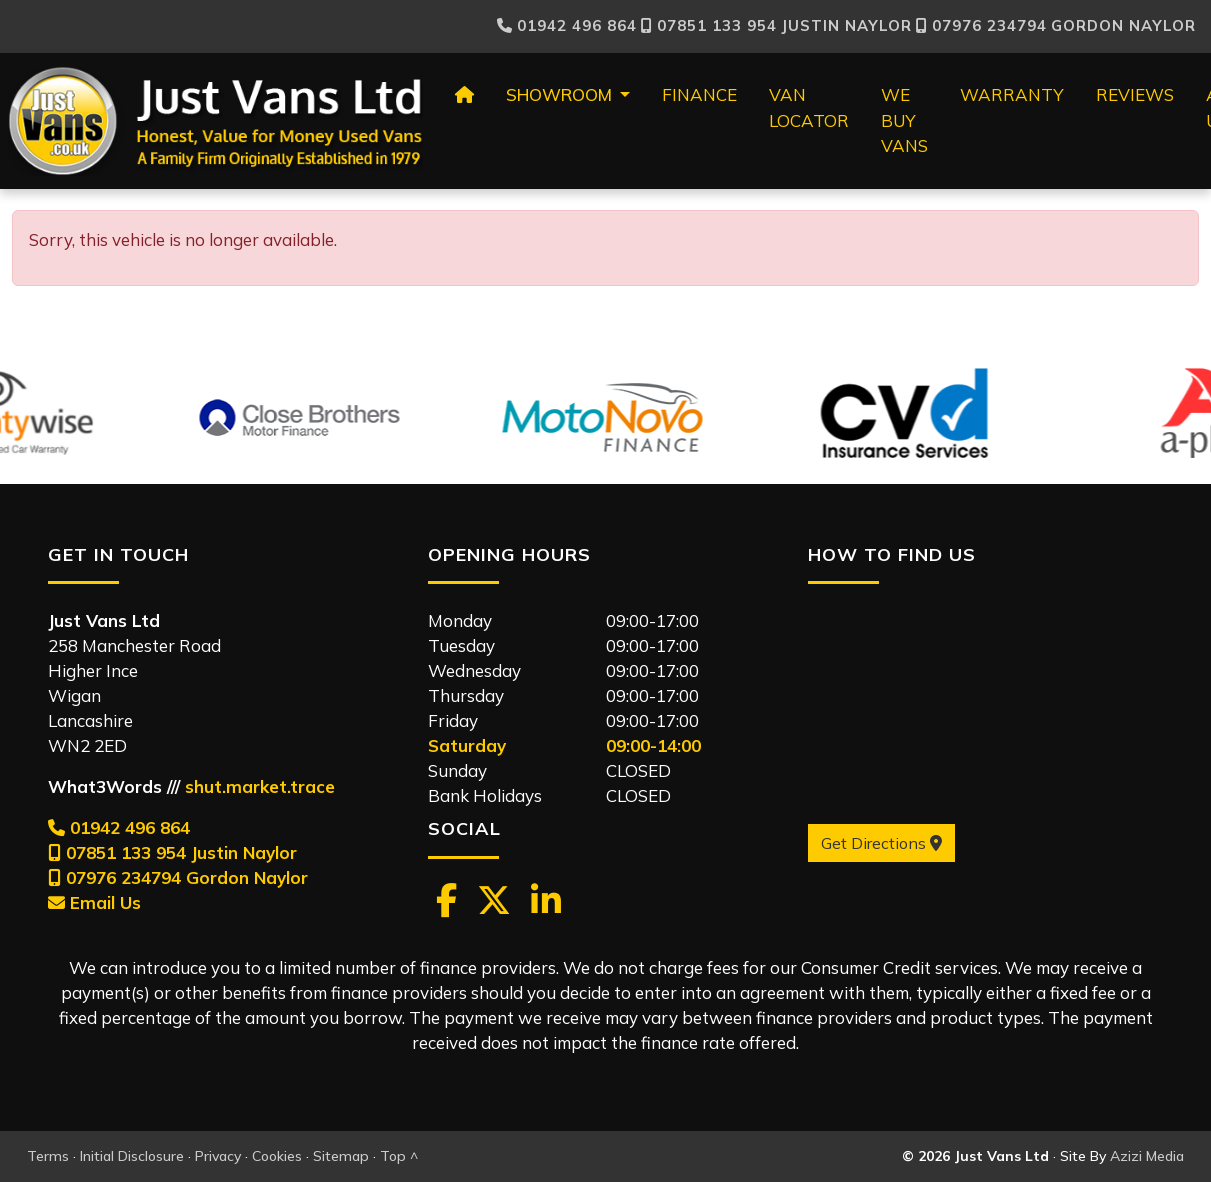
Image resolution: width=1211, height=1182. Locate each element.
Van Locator (809, 107)
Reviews (1135, 94)
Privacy (218, 1156)
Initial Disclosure (132, 1156)
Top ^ (399, 1156)
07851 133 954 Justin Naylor (172, 852)
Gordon (1056, 25)
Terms (48, 1156)
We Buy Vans (904, 120)
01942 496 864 (567, 25)
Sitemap (341, 1156)
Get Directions (881, 843)
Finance (699, 94)
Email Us (94, 902)
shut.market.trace (260, 786)
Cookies (277, 1156)
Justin (776, 25)
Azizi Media (1147, 1156)
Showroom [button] (561, 94)
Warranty (1012, 94)
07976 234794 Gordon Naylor (178, 877)
